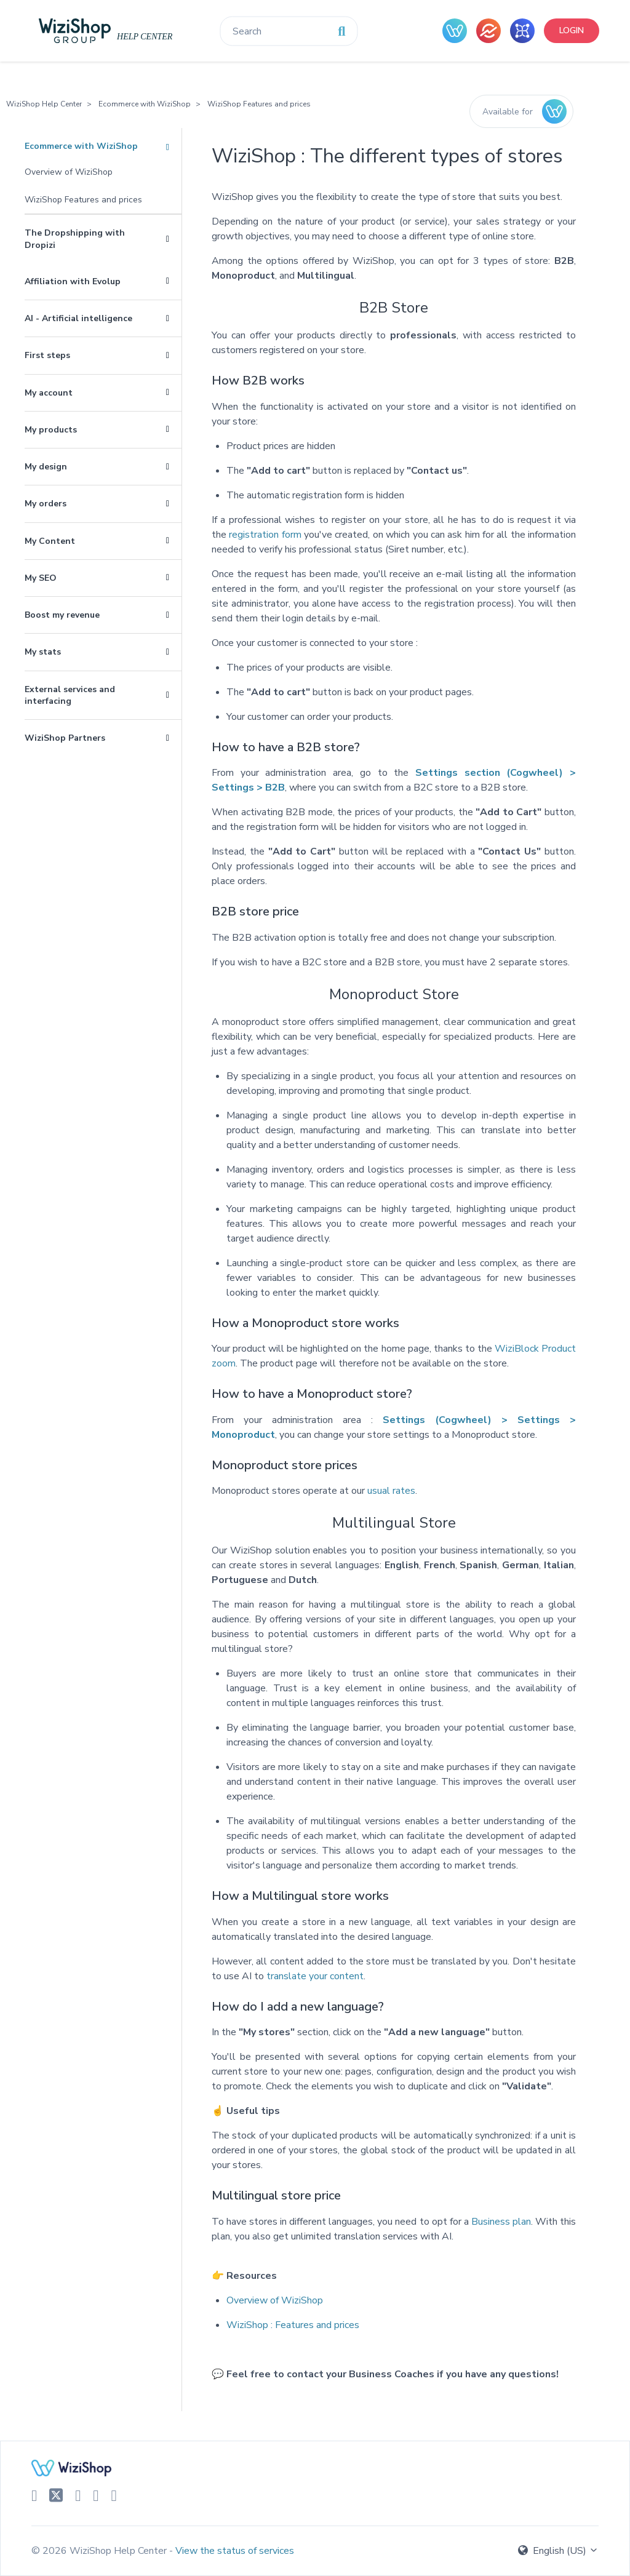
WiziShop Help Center (44, 104)
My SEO (41, 578)
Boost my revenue (62, 615)
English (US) (558, 2551)
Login (571, 30)
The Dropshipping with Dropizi (75, 238)
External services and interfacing (70, 695)
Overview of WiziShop (69, 172)
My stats (43, 652)
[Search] (288, 31)
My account (49, 393)
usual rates (391, 1490)
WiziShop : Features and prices (292, 2325)
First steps (47, 355)
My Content (50, 541)
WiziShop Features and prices (259, 104)
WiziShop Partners (65, 738)
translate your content (315, 1976)
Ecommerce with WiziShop (144, 104)
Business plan (501, 2221)
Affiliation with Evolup (73, 281)
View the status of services (234, 2551)
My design (46, 467)
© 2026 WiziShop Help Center (100, 2551)
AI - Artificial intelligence (78, 318)
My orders (45, 503)
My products (51, 430)
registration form (265, 534)
